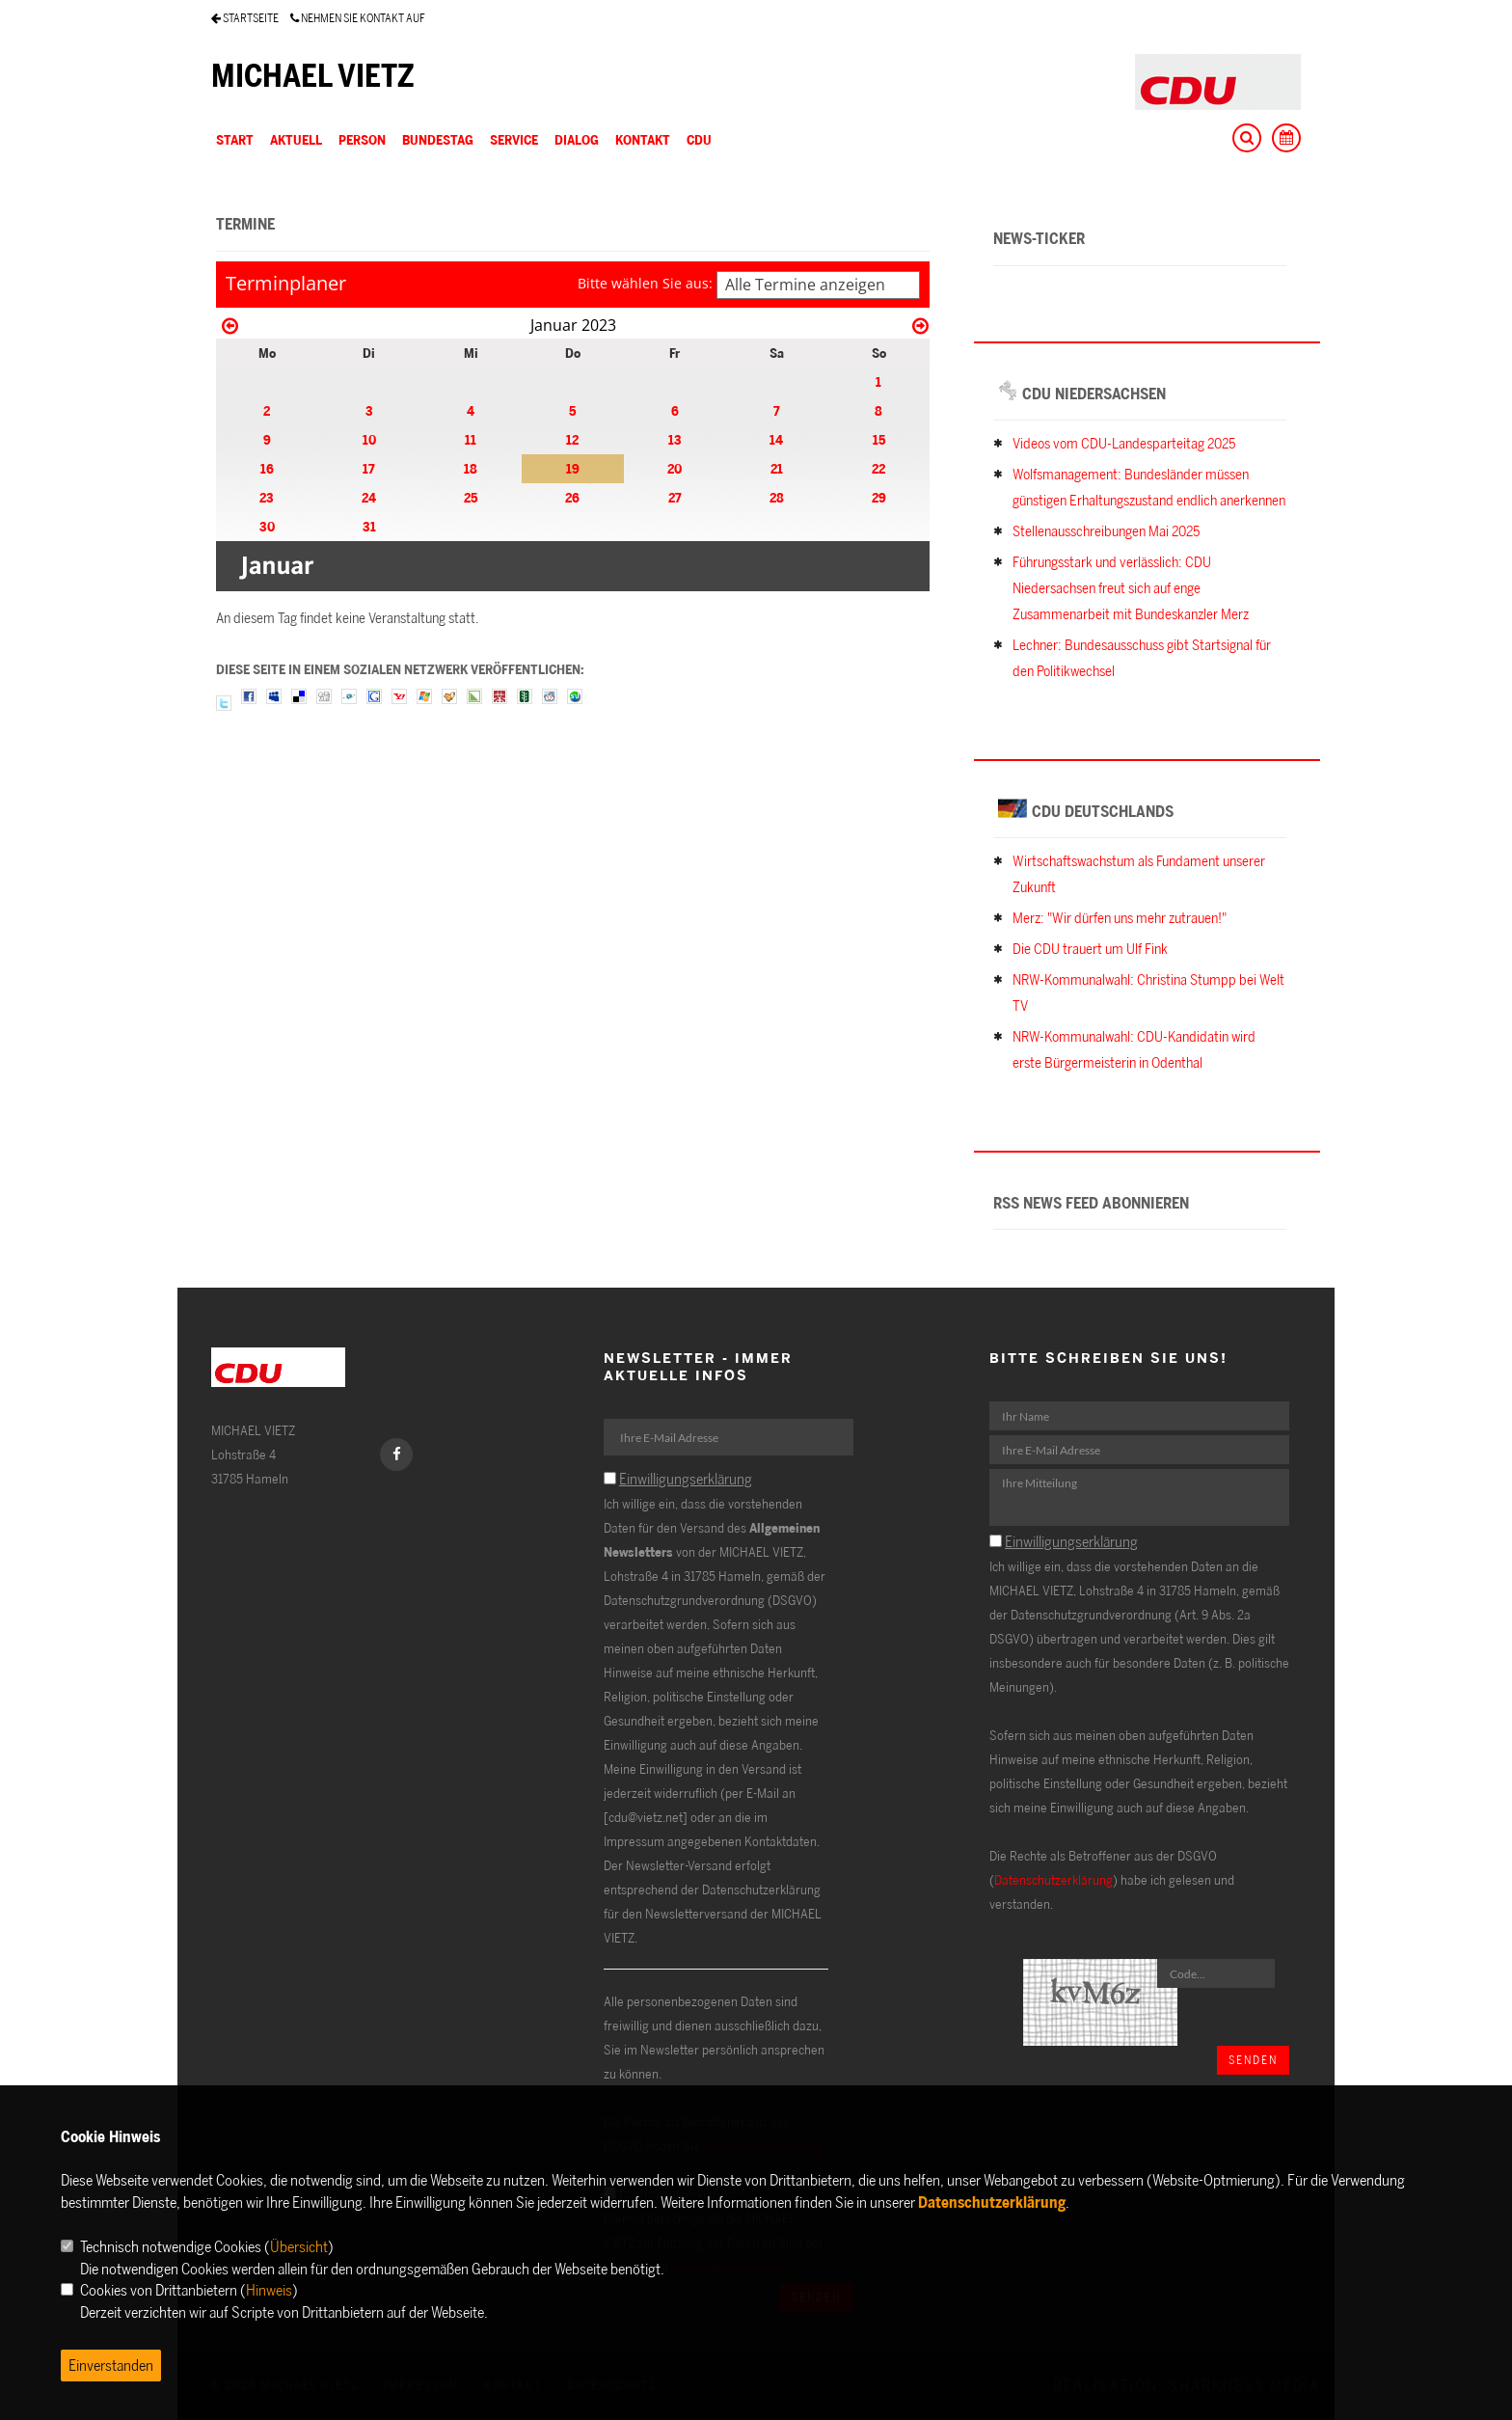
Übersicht (299, 2246)
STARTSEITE (245, 18)
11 (470, 439)
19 (573, 468)
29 (879, 497)
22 (878, 468)
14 (776, 439)
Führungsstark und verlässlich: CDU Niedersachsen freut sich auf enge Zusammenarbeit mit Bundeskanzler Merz (1130, 588)
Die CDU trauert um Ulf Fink (1090, 948)
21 (776, 468)
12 (572, 439)
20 (674, 468)
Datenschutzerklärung (1053, 1879)
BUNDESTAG (437, 139)
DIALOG (576, 139)
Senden (1253, 2060)
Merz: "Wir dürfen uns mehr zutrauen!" (1119, 918)
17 (369, 468)
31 (369, 526)
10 (369, 439)
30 (267, 526)
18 (470, 468)
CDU (699, 139)
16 (267, 468)
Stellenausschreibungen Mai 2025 (1106, 531)
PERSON (362, 139)
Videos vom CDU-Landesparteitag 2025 (1123, 443)
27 (675, 497)
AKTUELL (296, 139)
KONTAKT (642, 139)
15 (879, 439)
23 (266, 497)
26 (572, 497)
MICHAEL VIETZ (313, 75)
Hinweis (269, 2289)
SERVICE (514, 139)
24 (369, 497)
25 (470, 497)
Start (235, 139)
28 (777, 497)
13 (675, 439)
